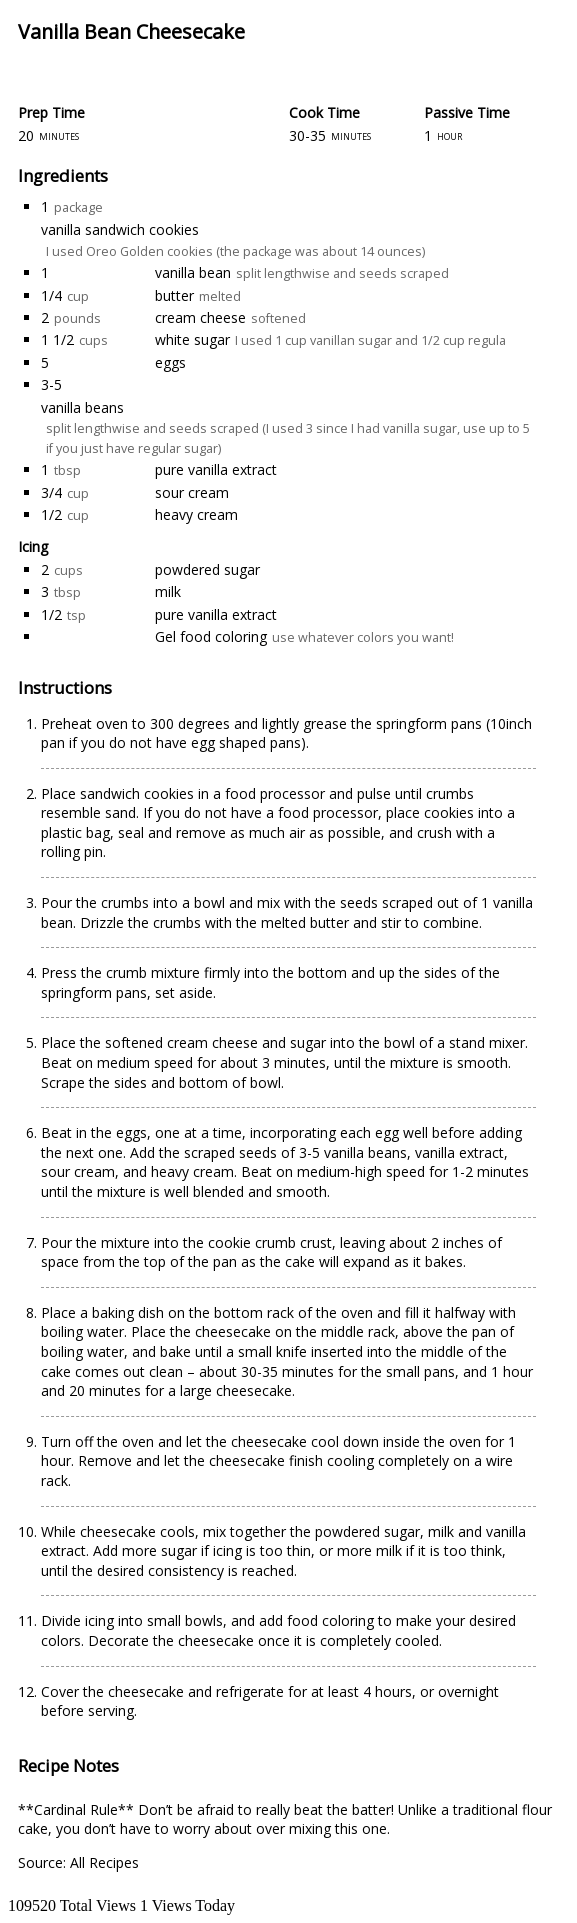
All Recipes (104, 1862)
